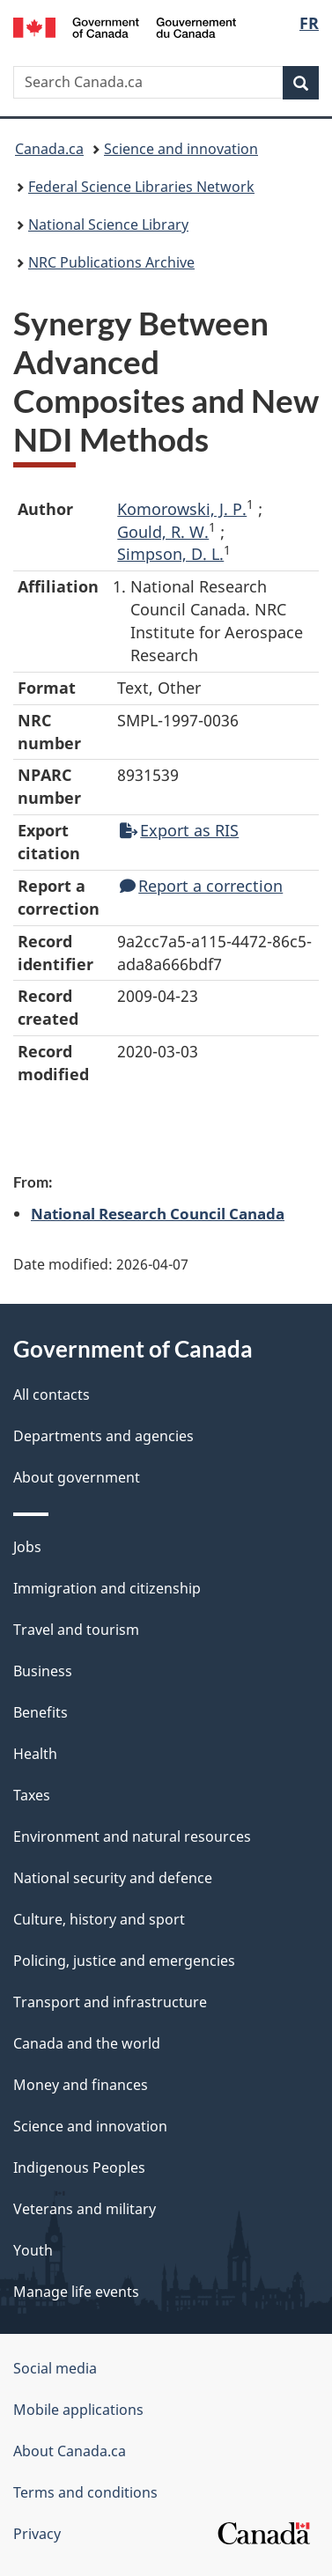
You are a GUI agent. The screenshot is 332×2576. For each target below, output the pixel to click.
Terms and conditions (85, 2492)
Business (42, 1671)
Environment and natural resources (132, 1836)
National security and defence (112, 1878)
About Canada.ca (69, 2451)
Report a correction (201, 885)
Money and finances (80, 2084)
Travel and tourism (76, 1629)
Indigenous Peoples (79, 2167)
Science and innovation (181, 148)
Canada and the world (86, 2043)
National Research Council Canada (157, 1213)
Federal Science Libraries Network (141, 186)
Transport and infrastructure (110, 2002)
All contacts (51, 1394)
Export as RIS (179, 830)
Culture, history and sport (99, 1919)
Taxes (31, 1795)
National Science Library (108, 224)
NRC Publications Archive (111, 262)
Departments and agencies (103, 1436)
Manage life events (76, 2291)
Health (35, 1753)
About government (76, 1477)
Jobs (27, 1547)
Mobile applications (78, 2409)
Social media (55, 2368)
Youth (33, 2250)
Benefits (40, 1712)
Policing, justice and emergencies (124, 1960)
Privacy (37, 2533)
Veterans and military (84, 2209)
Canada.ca (49, 148)
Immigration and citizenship (107, 1588)
